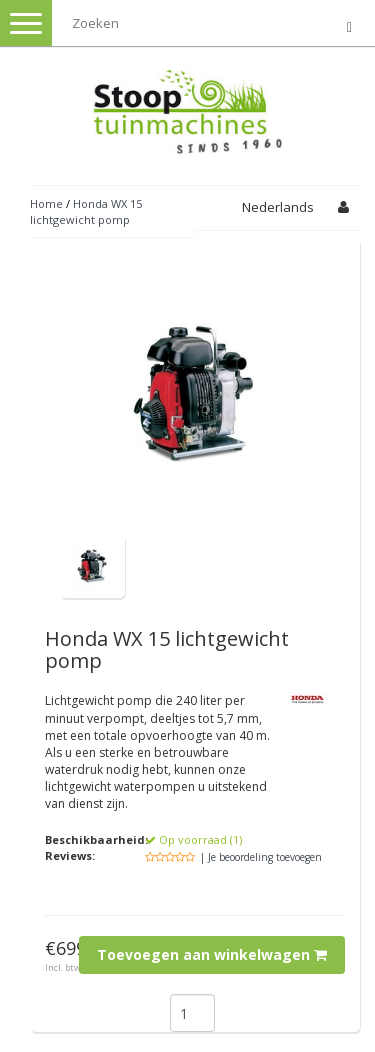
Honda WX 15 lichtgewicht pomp (86, 211)
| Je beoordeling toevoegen (261, 857)
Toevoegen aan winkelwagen (212, 954)
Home (46, 203)
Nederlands (278, 207)
